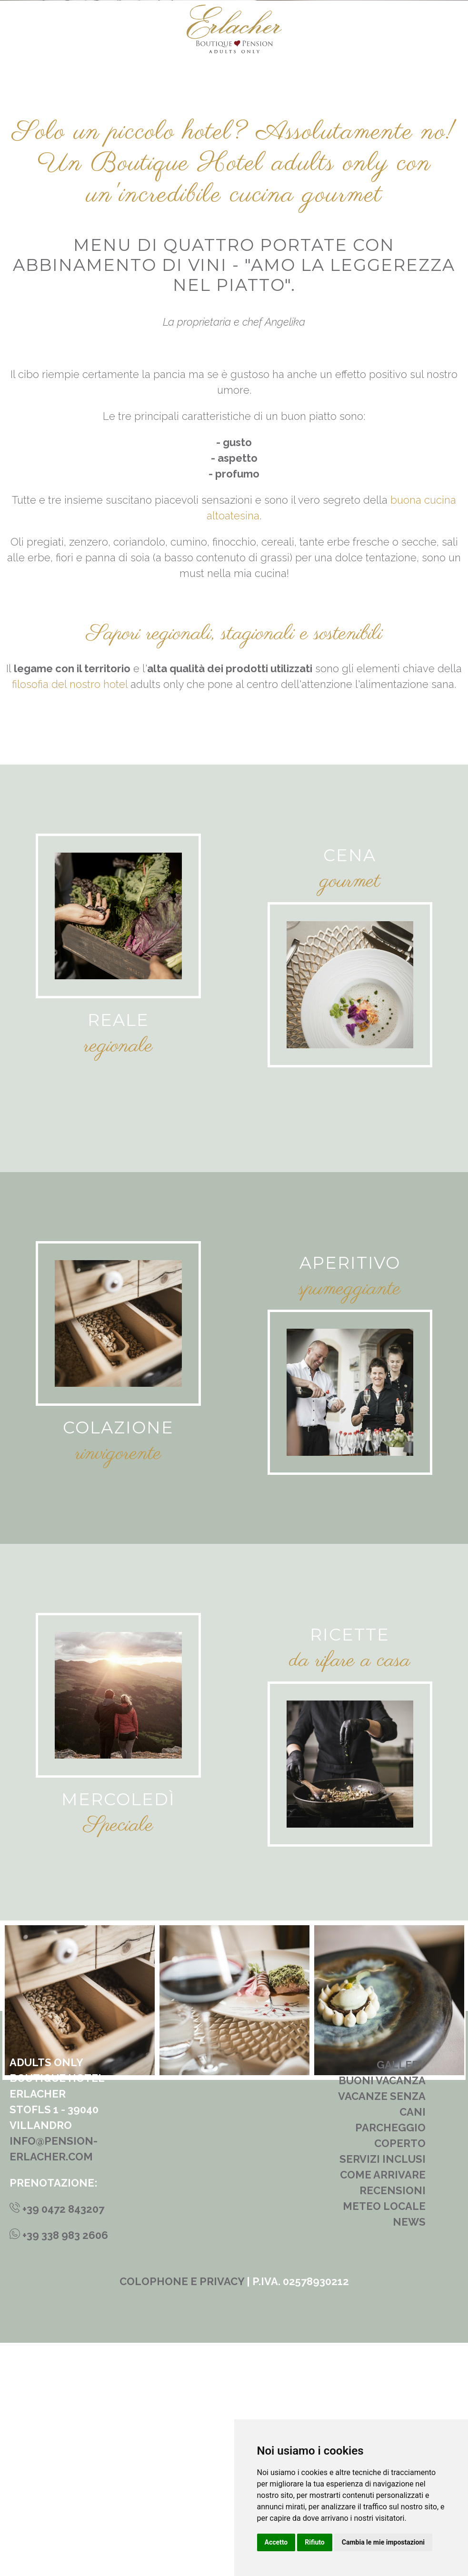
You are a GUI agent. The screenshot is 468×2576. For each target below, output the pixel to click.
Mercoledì (118, 2033)
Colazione (118, 1661)
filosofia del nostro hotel (70, 917)
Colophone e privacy (181, 2514)
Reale (118, 1253)
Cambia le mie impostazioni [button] (383, 2542)
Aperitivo (349, 1496)
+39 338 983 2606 (59, 2468)
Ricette (349, 1868)
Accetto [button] (276, 2542)
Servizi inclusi (382, 2392)
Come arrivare (383, 2408)
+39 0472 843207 (57, 2442)
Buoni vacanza (382, 2313)
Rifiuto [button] (315, 2542)
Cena (349, 1088)
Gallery (401, 2298)
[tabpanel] (234, 2233)
